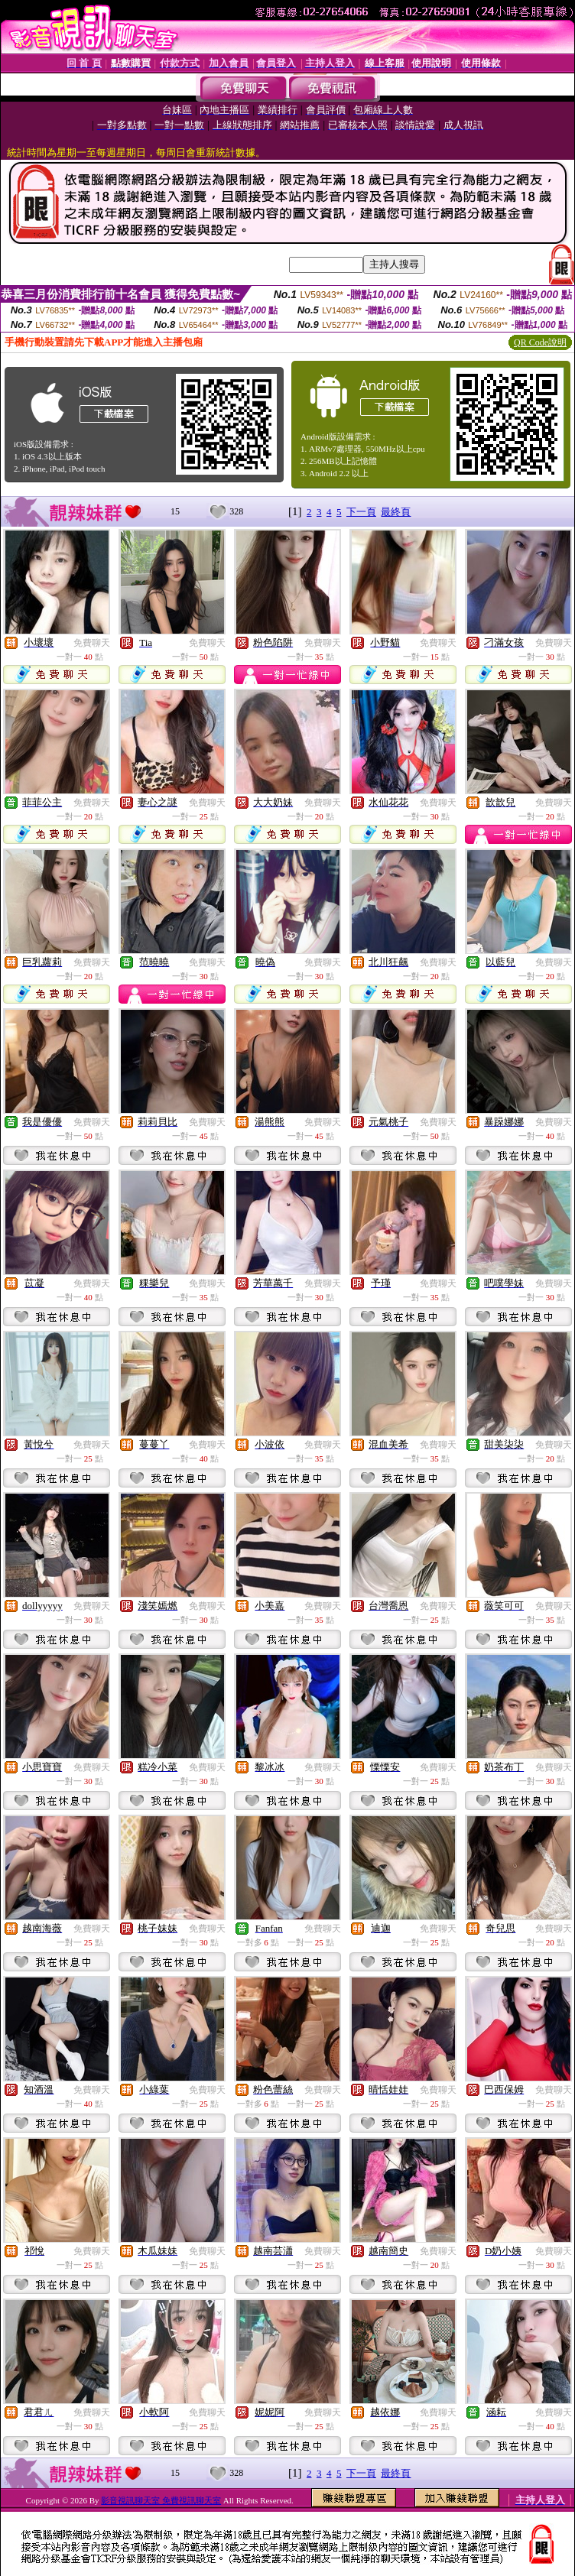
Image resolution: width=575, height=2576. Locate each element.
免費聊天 (91, 643)
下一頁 (361, 511)
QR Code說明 (540, 342)
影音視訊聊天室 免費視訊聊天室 (161, 2500)
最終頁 (396, 511)
